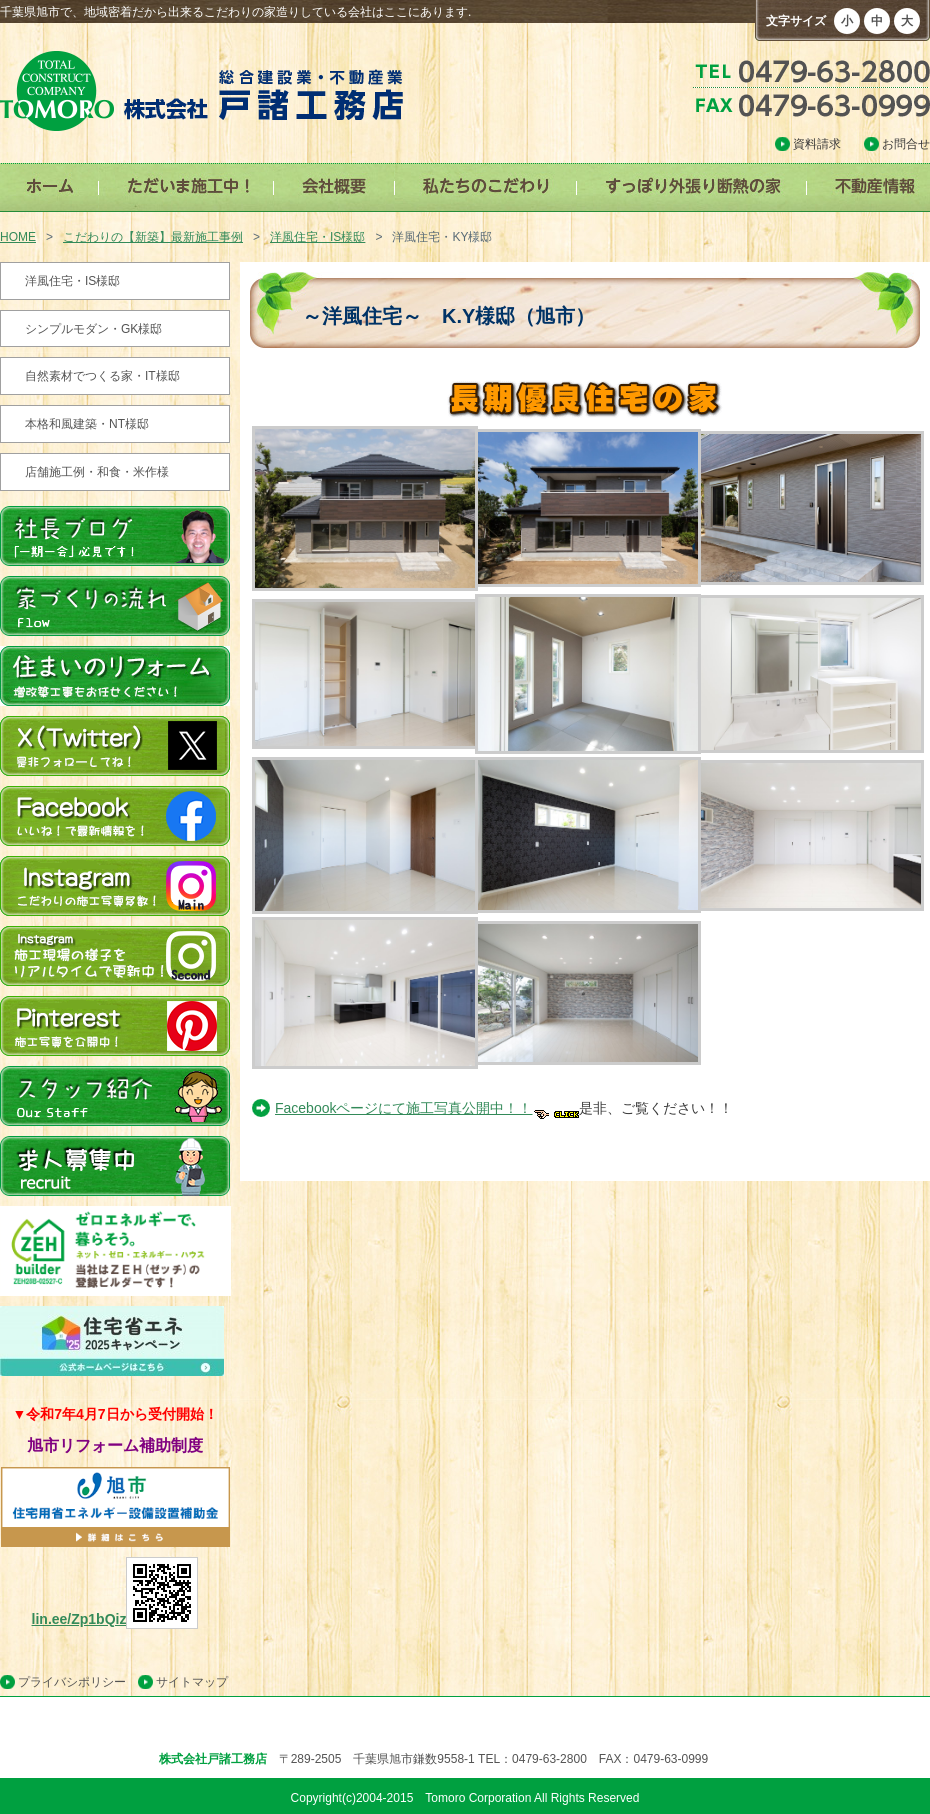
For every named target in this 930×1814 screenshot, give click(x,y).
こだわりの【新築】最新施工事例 (153, 237)
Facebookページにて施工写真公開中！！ (427, 1108)
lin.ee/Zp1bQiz (115, 1619)
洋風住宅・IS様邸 (317, 237)
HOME (18, 237)
